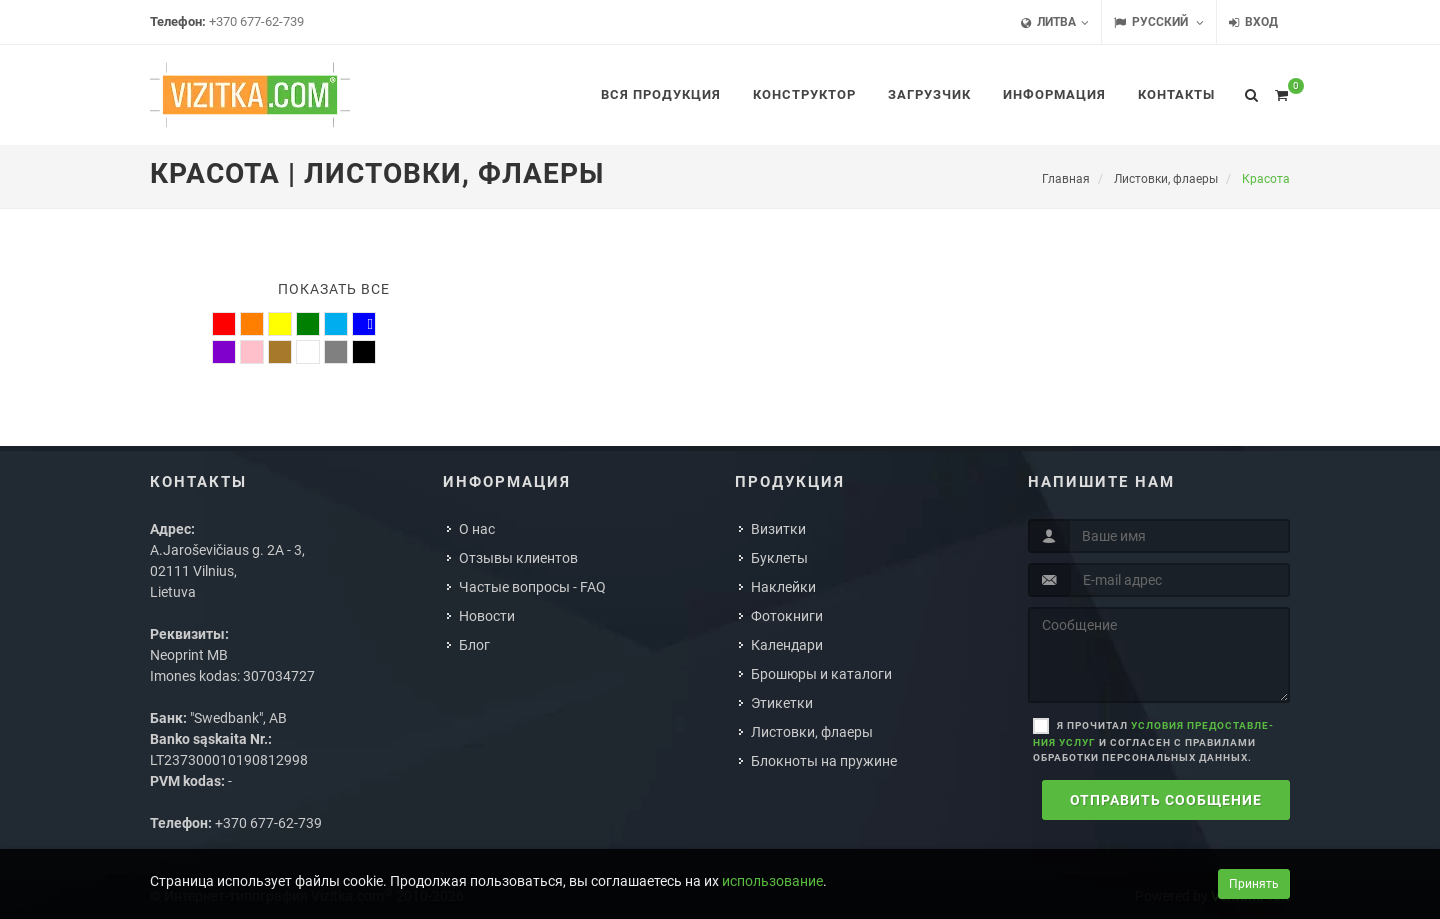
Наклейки (783, 587)
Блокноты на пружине (824, 761)
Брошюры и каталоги (821, 674)
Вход (1253, 22)
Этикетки (782, 703)
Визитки (778, 529)
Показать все (334, 289)
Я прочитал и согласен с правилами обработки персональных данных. (1153, 741)
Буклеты (779, 558)
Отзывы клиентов (518, 558)
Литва (1055, 22)
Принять (1254, 884)
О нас (477, 529)
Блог (474, 645)
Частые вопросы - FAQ (532, 587)
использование (772, 881)
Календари (787, 645)
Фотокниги (787, 616)
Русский (1159, 22)
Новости (487, 616)
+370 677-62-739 (256, 21)
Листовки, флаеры (812, 732)
